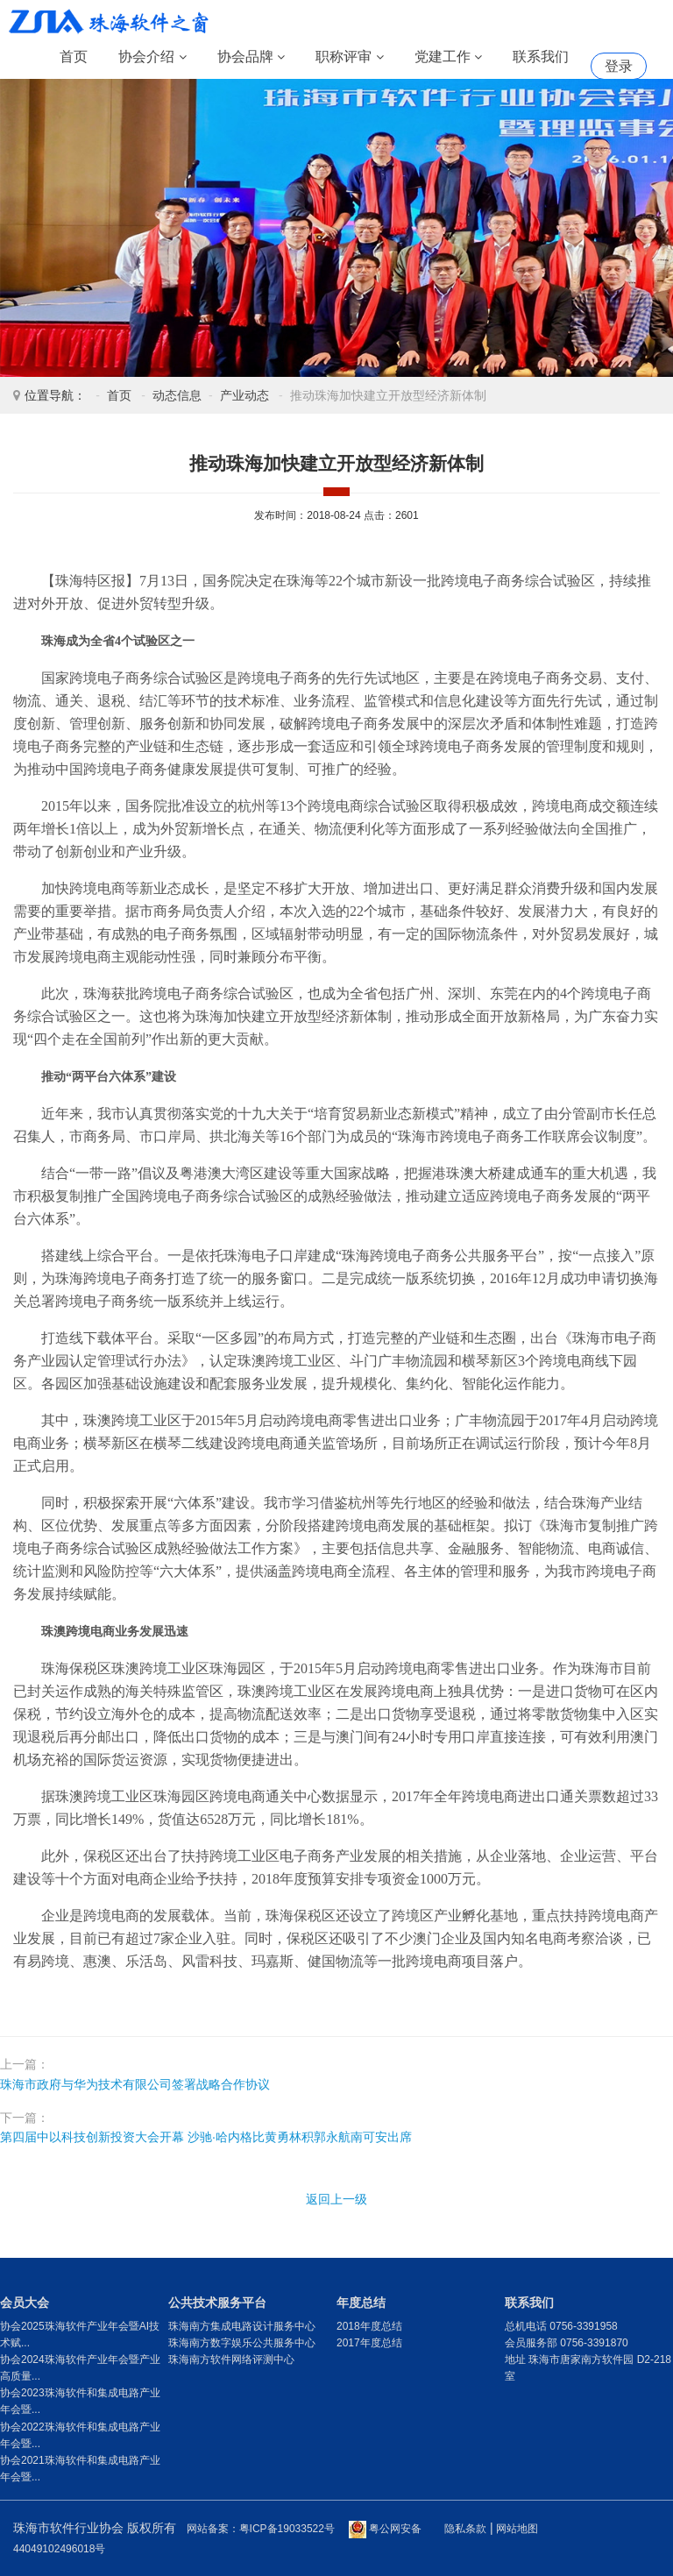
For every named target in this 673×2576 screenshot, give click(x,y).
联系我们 (541, 56)
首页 (74, 56)
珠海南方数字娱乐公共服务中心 (241, 2343)
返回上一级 (336, 2199)
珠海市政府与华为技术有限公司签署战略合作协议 (135, 2084)
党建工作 (448, 57)
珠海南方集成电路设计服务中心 (241, 2326)
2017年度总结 (369, 2343)
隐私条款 (465, 2529)
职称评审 (349, 57)
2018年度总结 (369, 2326)
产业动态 (244, 395)
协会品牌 (251, 57)
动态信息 (177, 395)
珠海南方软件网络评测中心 (231, 2359)
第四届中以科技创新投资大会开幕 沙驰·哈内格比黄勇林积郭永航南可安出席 (206, 2137)
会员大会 (24, 2303)
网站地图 (517, 2529)
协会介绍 (152, 57)
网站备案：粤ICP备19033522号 (261, 2529)
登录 (619, 66)
